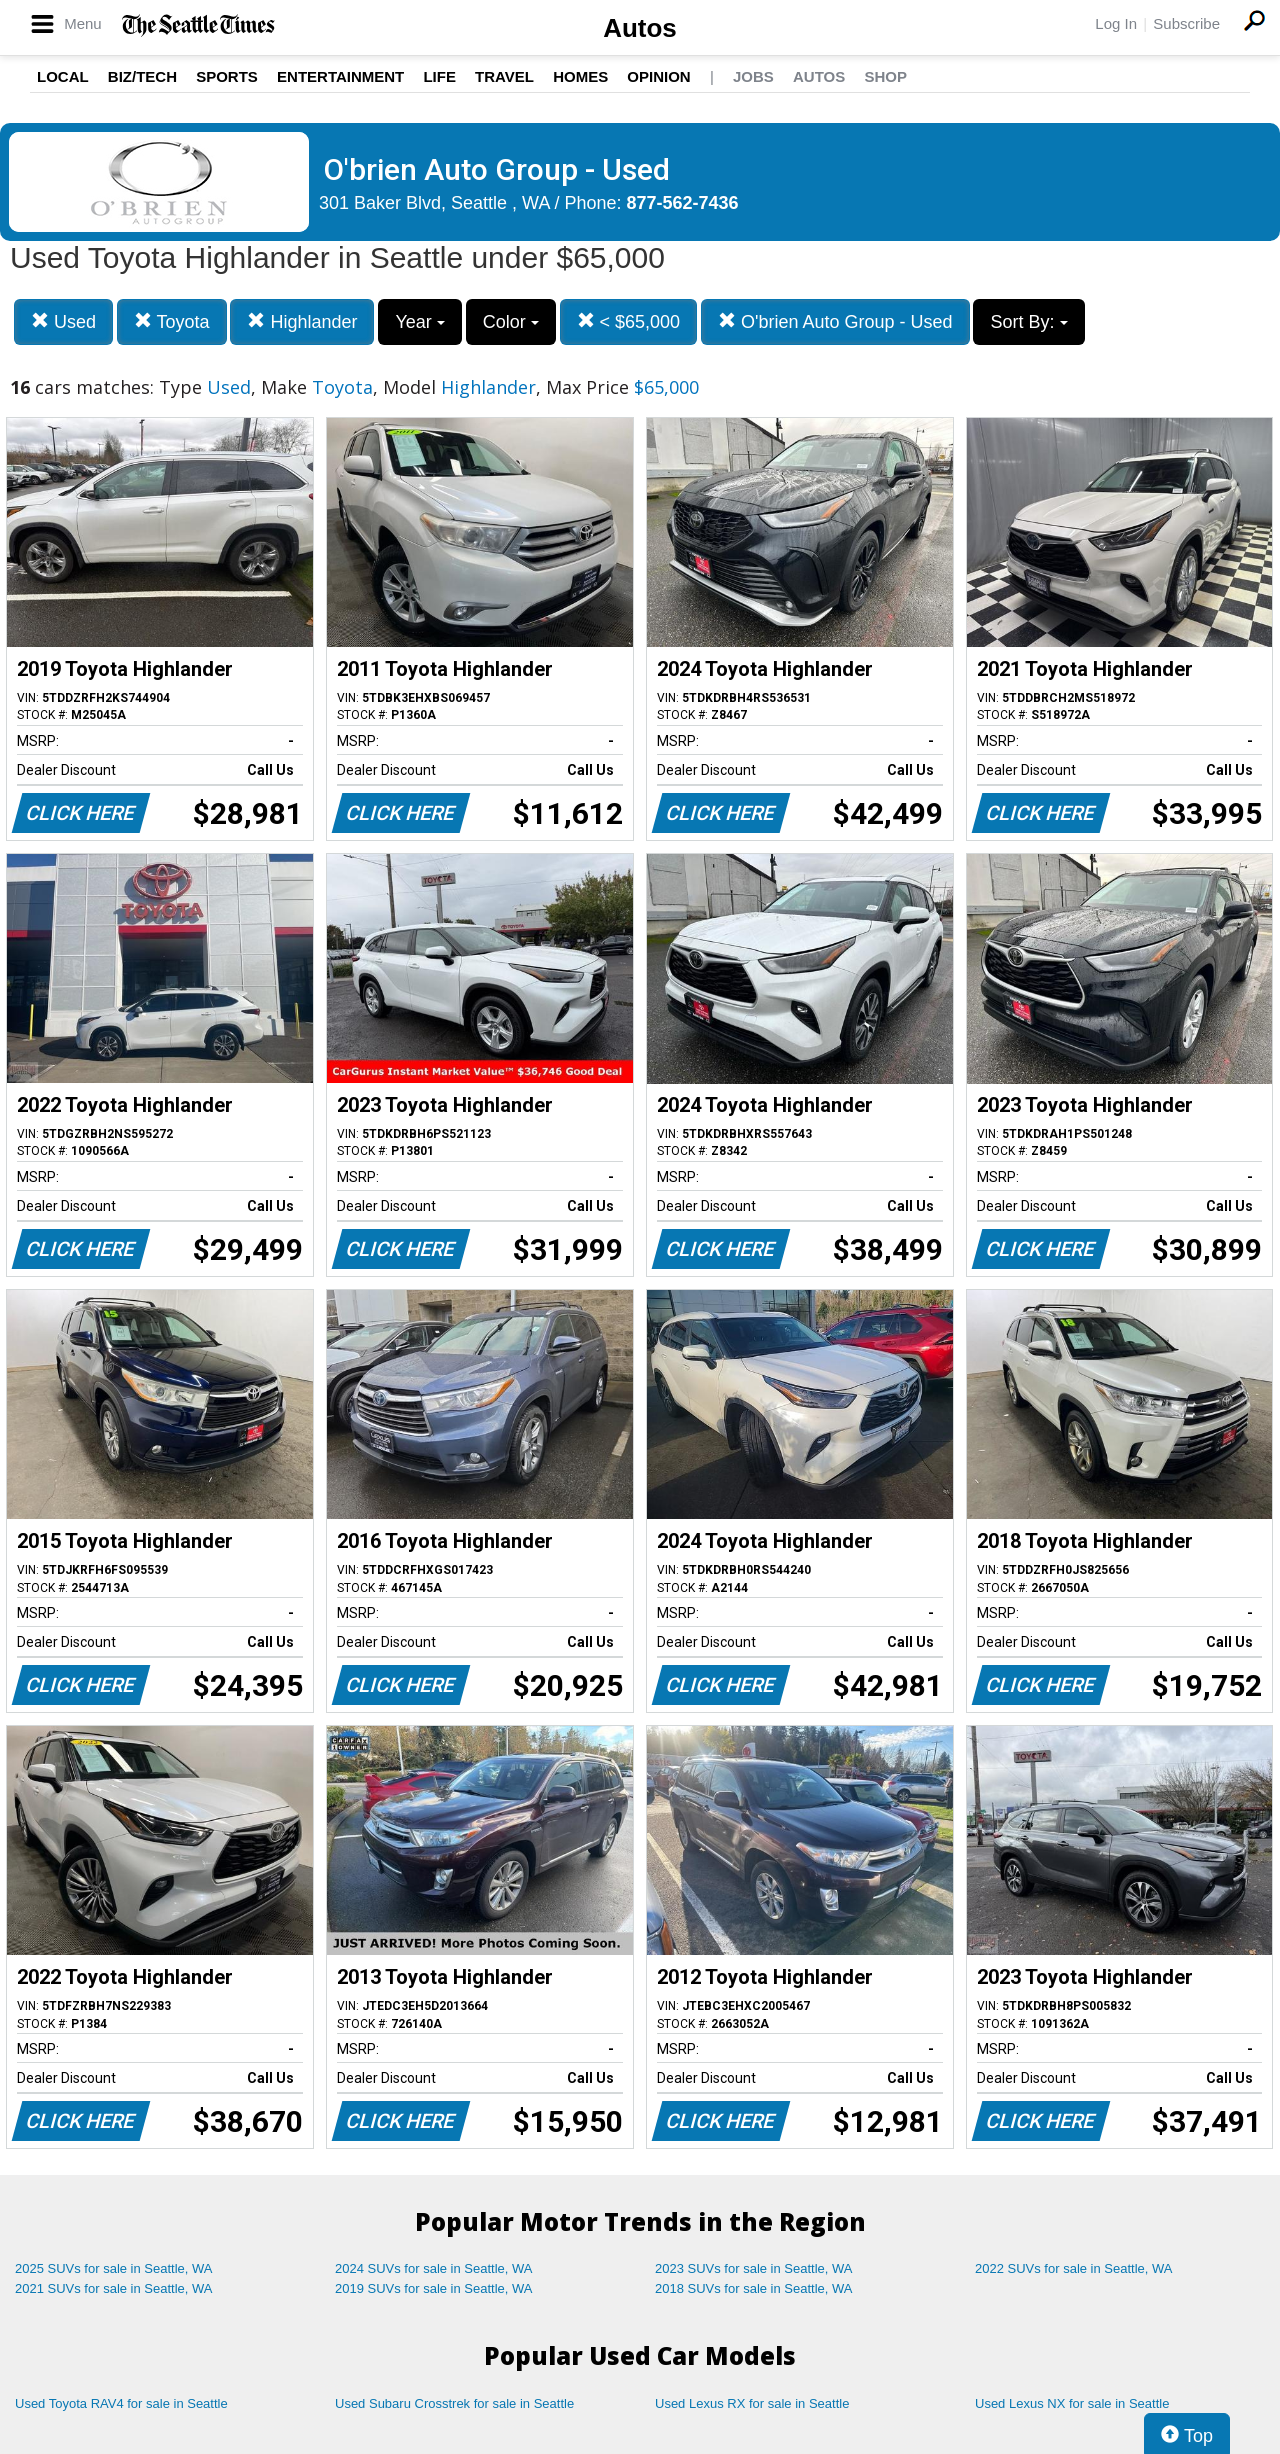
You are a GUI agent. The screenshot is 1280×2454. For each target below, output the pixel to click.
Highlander (302, 321)
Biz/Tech (142, 76)
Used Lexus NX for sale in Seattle (1072, 2403)
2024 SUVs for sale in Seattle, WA (434, 2268)
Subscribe (1186, 23)
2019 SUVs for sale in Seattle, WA (434, 2288)
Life (439, 76)
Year (419, 322)
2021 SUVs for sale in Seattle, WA (114, 2288)
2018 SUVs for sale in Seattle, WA (754, 2288)
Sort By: (1028, 322)
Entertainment (340, 76)
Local (63, 76)
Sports (227, 76)
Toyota (172, 321)
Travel (504, 76)
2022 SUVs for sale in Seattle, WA (1074, 2268)
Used (63, 321)
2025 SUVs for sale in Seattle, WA (114, 2268)
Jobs (753, 76)
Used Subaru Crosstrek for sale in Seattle (454, 2403)
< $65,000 (629, 321)
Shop (885, 76)
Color (511, 322)
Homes (580, 76)
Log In (1116, 23)
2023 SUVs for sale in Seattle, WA (754, 2268)
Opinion (658, 76)
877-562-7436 (683, 203)
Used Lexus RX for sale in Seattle (752, 2403)
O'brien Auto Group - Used (835, 321)
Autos (640, 28)
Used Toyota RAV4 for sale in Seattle (121, 2403)
